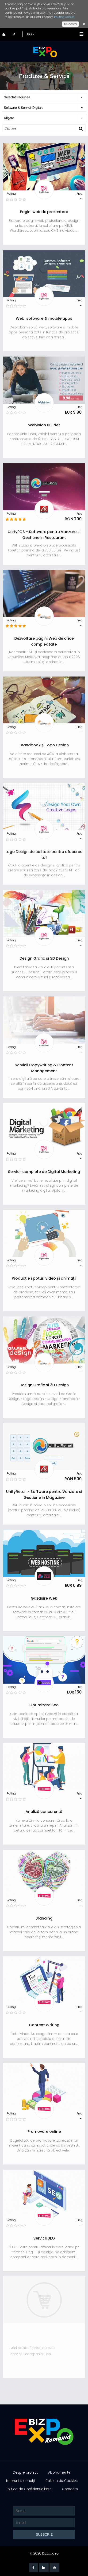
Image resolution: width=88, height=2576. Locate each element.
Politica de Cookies (62, 2480)
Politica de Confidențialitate (29, 2489)
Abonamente (59, 2472)
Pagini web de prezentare (44, 211)
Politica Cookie (64, 17)
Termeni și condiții (20, 2480)
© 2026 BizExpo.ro (44, 2553)
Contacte (70, 2489)
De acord (70, 24)
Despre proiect (25, 2472)
